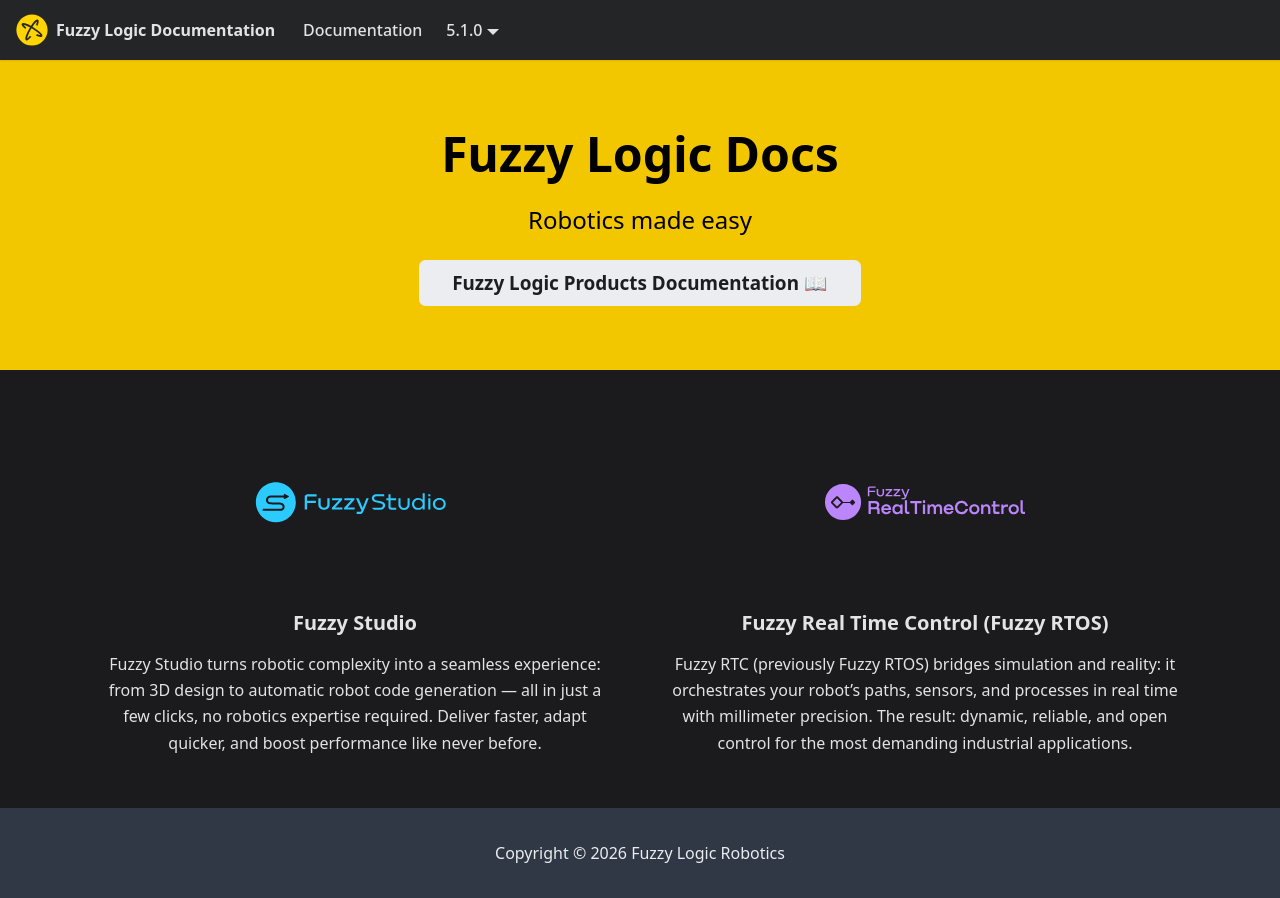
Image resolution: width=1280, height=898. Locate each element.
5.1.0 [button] (464, 30)
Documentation (362, 30)
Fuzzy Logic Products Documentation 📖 (640, 283)
